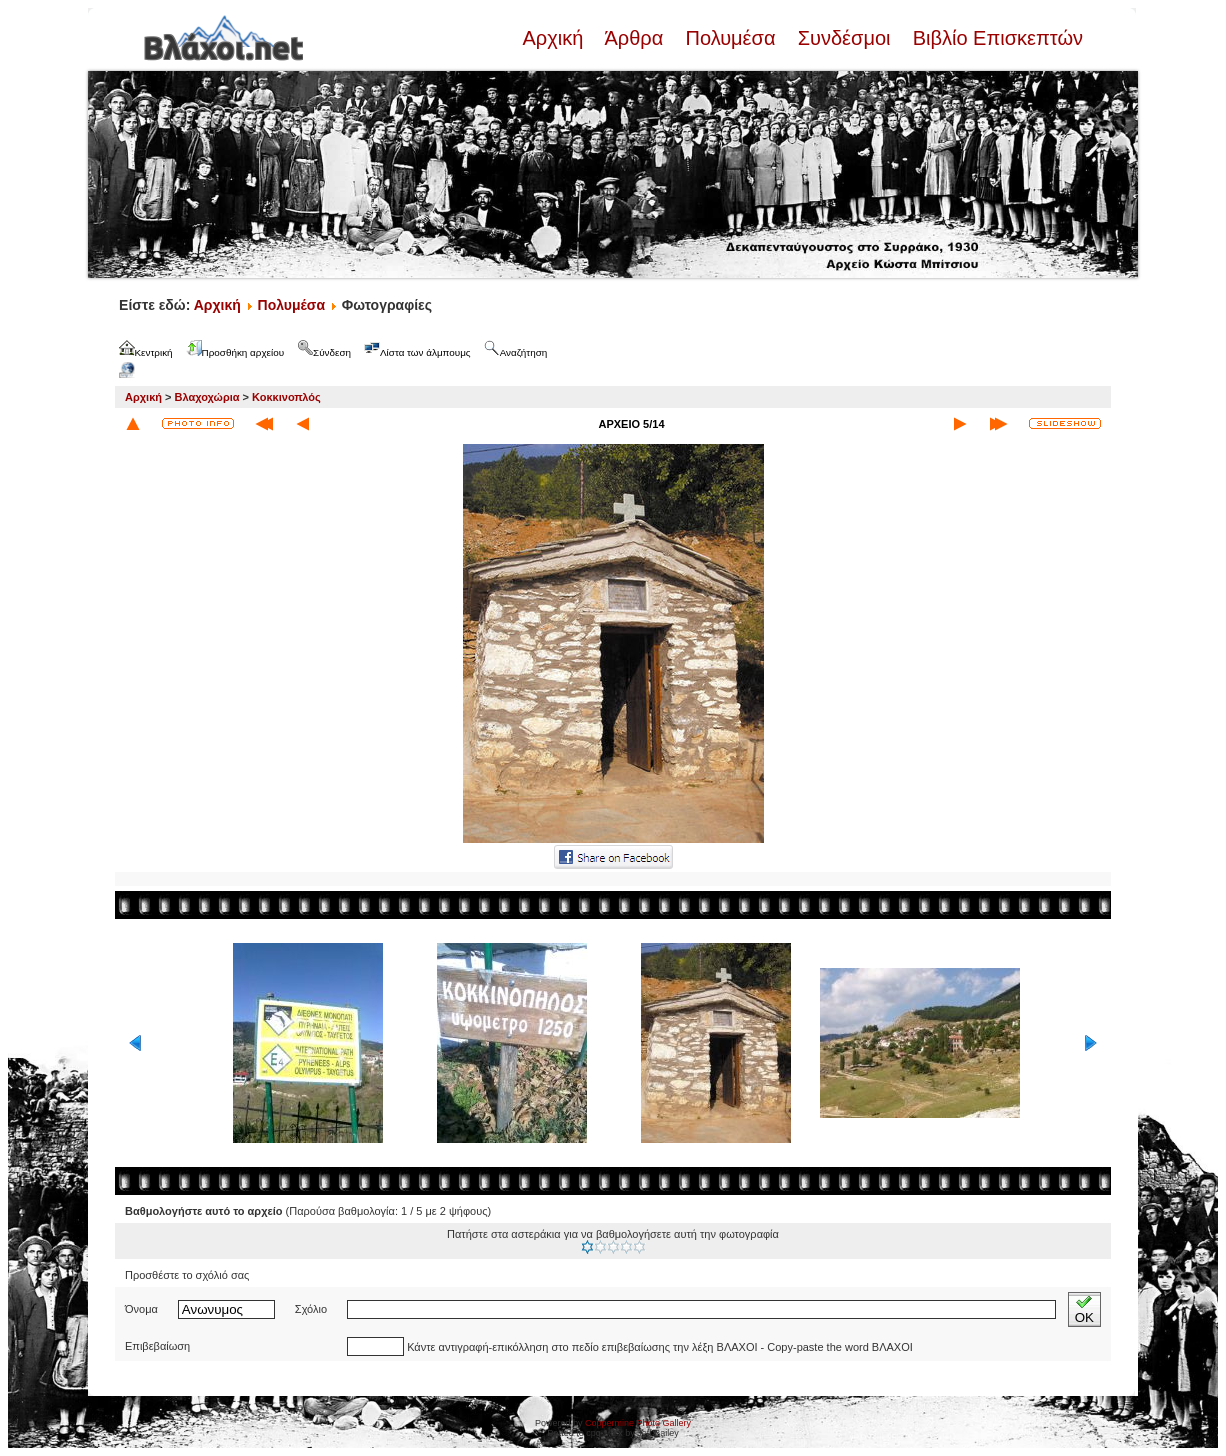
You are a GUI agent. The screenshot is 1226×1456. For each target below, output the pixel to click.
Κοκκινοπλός (286, 397)
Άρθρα (634, 38)
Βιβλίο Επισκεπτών (995, 38)
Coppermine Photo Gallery (638, 1423)
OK (1084, 1309)
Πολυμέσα (730, 38)
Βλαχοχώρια (207, 397)
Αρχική (555, 38)
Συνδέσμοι (844, 38)
